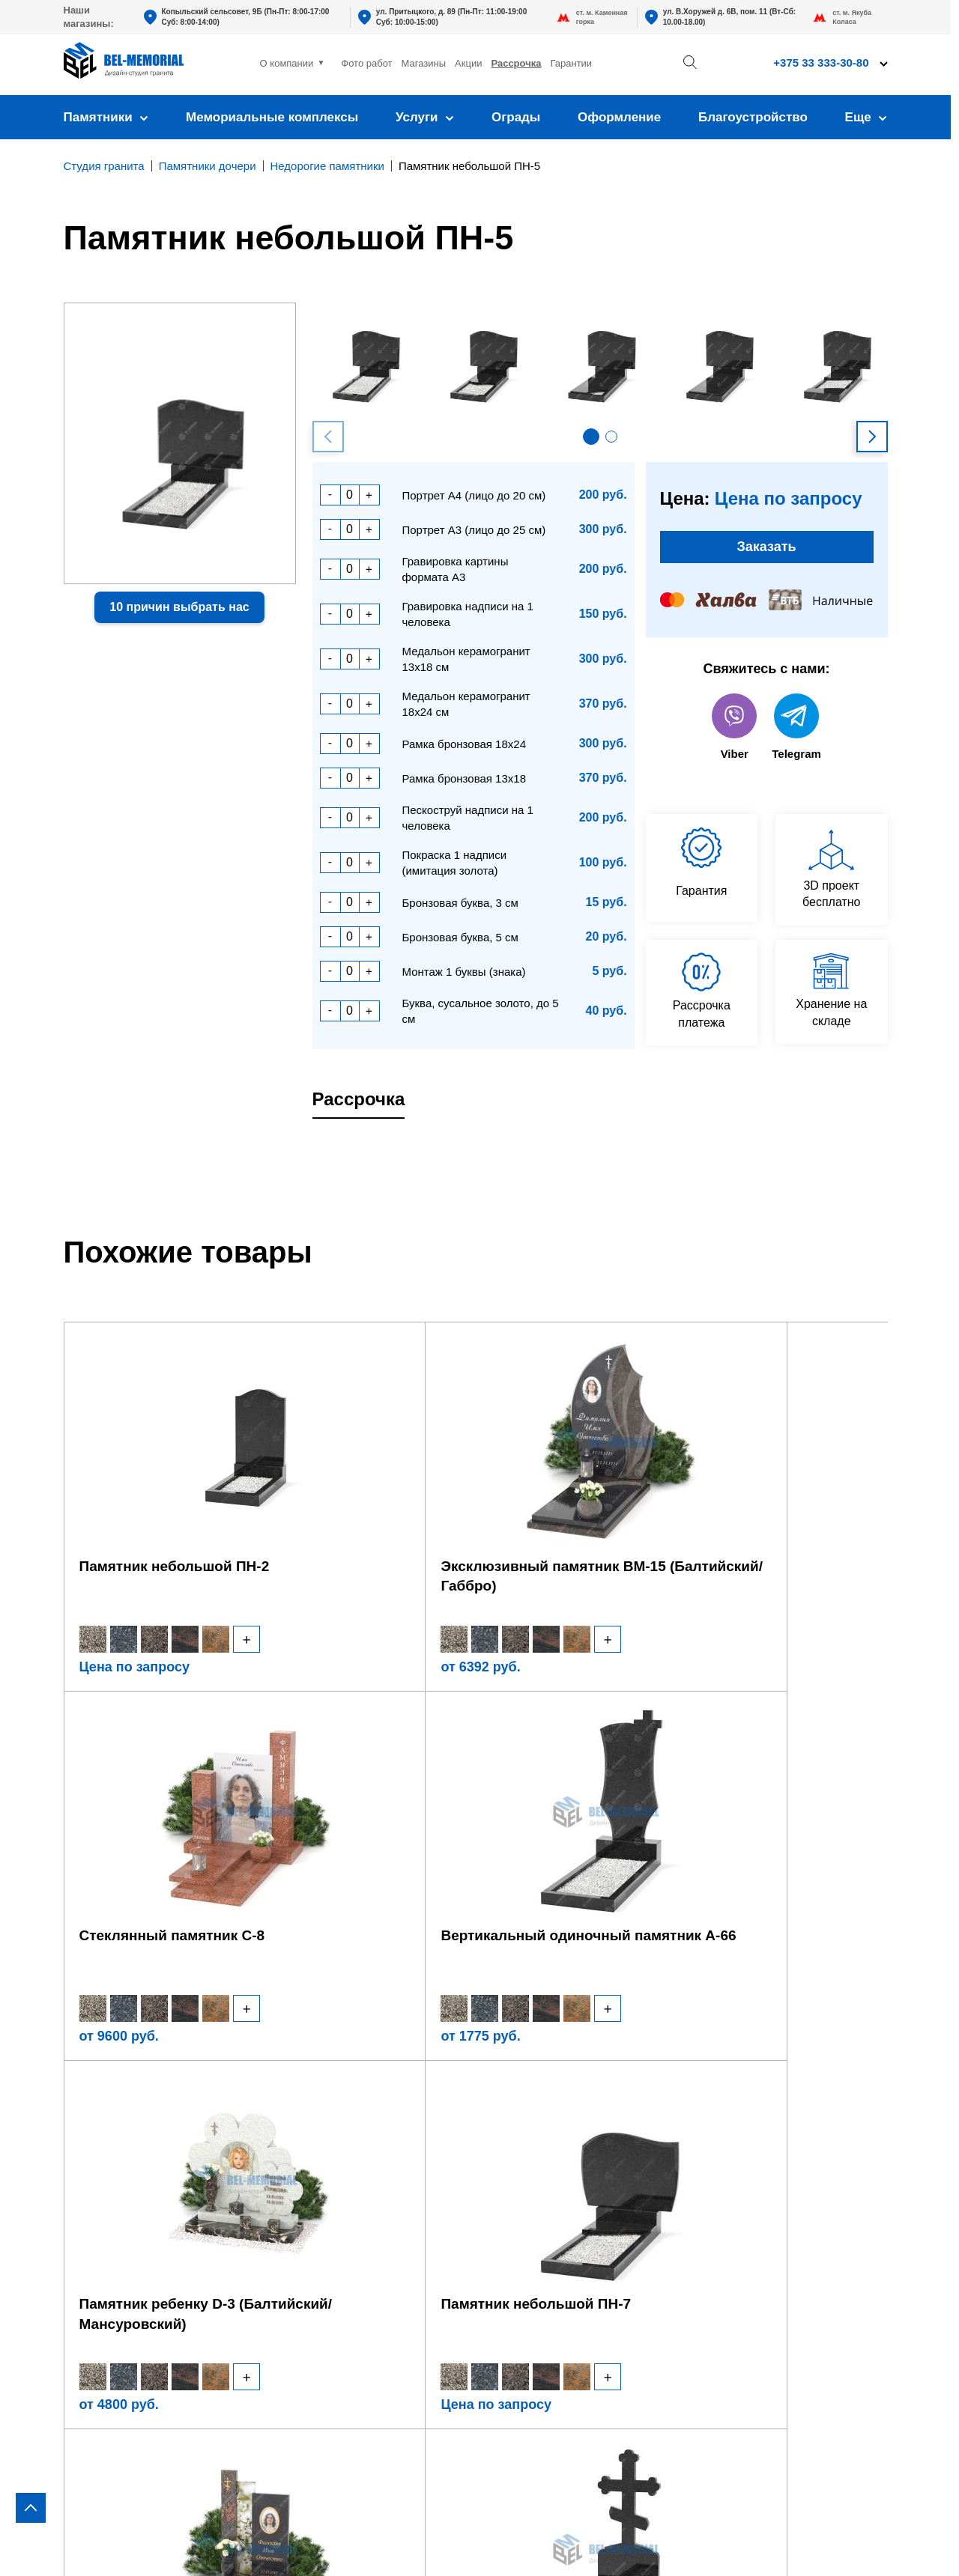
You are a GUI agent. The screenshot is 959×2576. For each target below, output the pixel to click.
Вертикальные (106, 2079)
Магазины (424, 63)
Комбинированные (119, 2216)
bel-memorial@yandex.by (801, 2160)
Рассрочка (516, 63)
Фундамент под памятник (333, 2140)
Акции (468, 63)
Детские (87, 2170)
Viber (734, 736)
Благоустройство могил (327, 2209)
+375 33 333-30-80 (820, 62)
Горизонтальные (112, 2102)
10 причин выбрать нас (179, 607)
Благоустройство (753, 117)
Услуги (425, 117)
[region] (479, 1288)
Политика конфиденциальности (794, 2543)
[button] (591, 436)
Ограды (515, 117)
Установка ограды (311, 2185)
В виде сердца (107, 2147)
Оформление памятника (331, 2079)
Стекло (85, 2193)
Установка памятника (321, 2163)
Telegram (796, 736)
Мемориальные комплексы (272, 117)
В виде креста (105, 2125)
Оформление (619, 117)
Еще (866, 117)
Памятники (106, 117)
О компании (287, 63)
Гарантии (571, 63)
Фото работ (366, 63)
